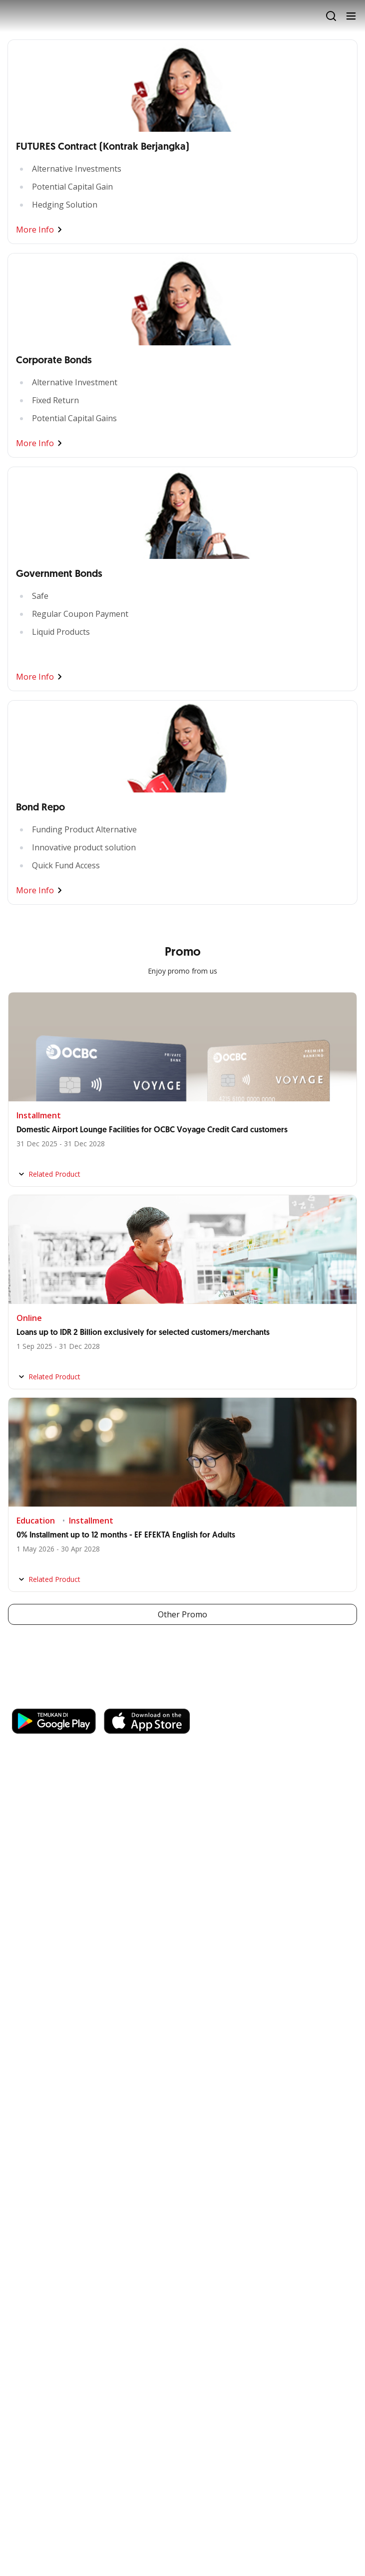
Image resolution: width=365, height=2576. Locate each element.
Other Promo (182, 1614)
